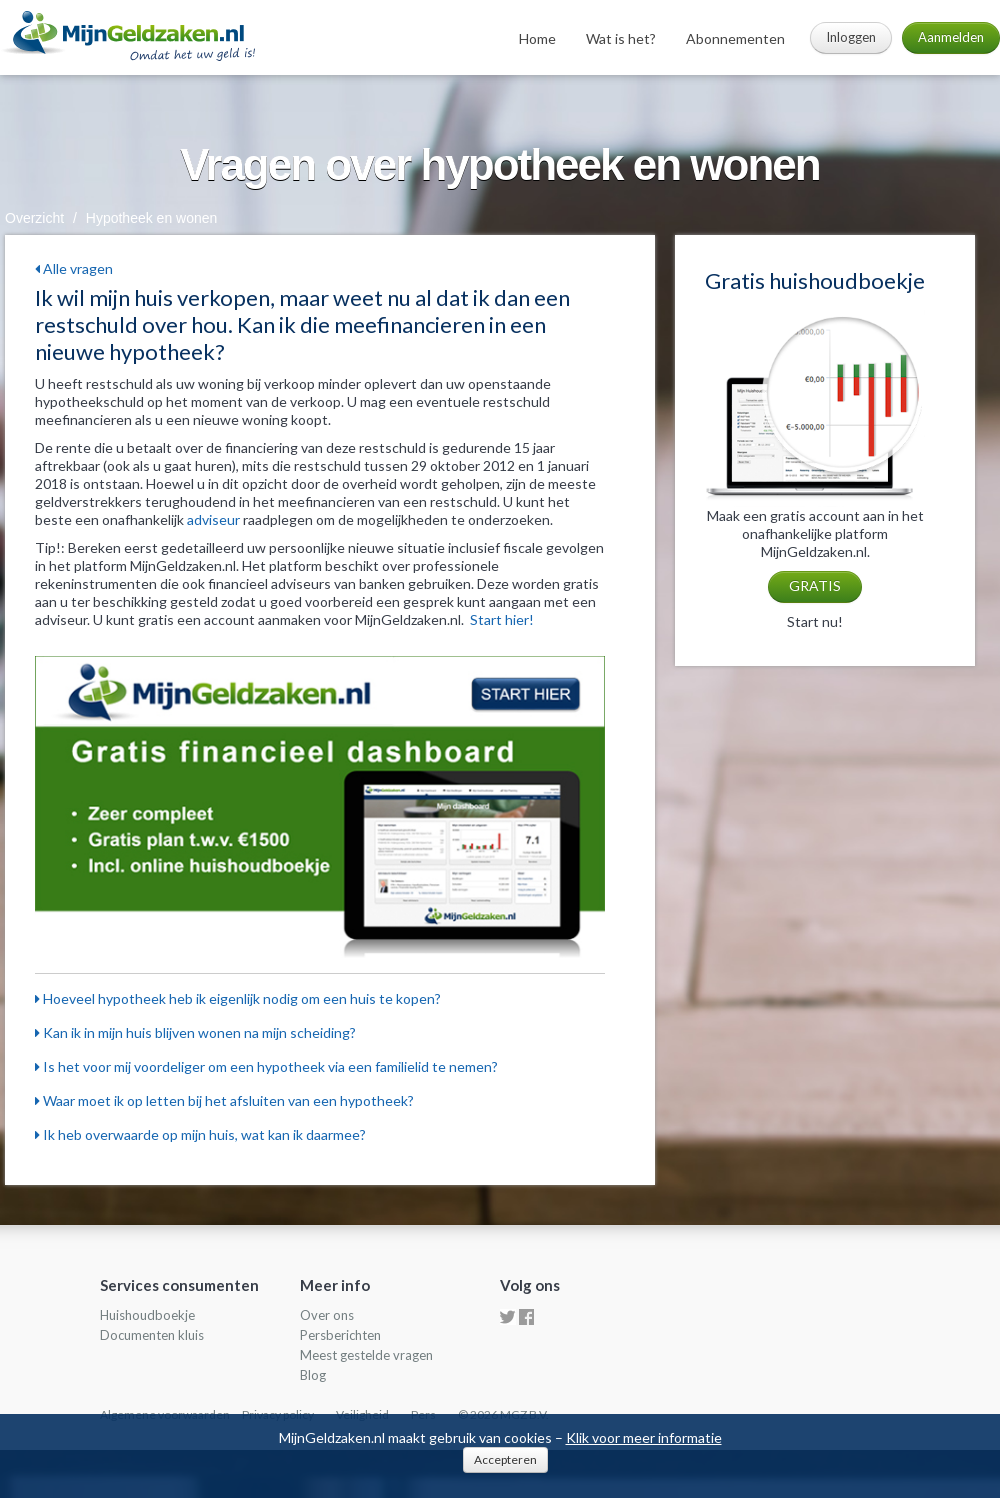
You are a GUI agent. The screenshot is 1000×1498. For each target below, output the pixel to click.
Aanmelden (951, 37)
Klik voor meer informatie (644, 1437)
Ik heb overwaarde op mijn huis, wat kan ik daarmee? (200, 1134)
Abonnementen (735, 38)
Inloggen (851, 37)
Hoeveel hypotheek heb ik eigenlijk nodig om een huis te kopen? (238, 998)
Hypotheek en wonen (152, 218)
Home (537, 38)
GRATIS (815, 585)
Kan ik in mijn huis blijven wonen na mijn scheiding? (195, 1032)
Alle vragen (74, 268)
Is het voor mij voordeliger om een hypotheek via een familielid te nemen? (266, 1066)
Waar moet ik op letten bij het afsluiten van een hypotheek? (224, 1100)
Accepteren (505, 1459)
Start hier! (502, 619)
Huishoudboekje (147, 1315)
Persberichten (340, 1335)
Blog (313, 1375)
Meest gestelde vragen (366, 1355)
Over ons (327, 1315)
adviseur (213, 519)
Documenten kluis (152, 1335)
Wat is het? (621, 38)
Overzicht (34, 218)
